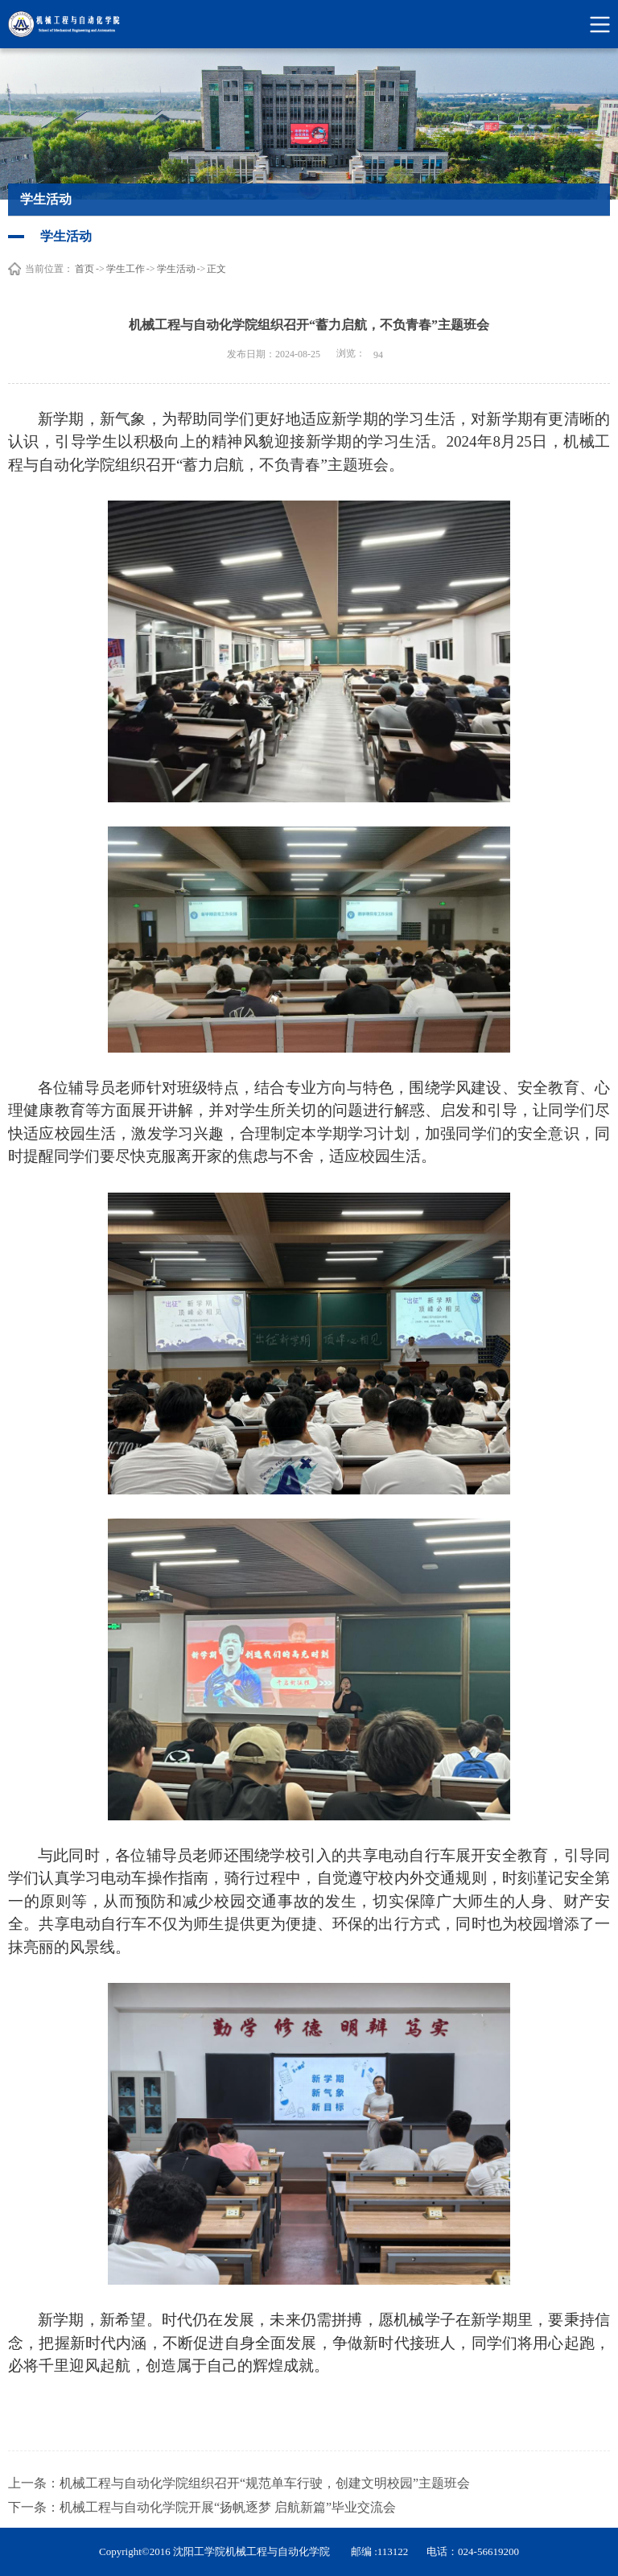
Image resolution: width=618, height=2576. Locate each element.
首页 (84, 268)
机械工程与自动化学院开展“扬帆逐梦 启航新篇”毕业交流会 (228, 2507)
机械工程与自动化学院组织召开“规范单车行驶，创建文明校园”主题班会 (265, 2483)
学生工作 (125, 268)
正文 (216, 268)
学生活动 (176, 268)
